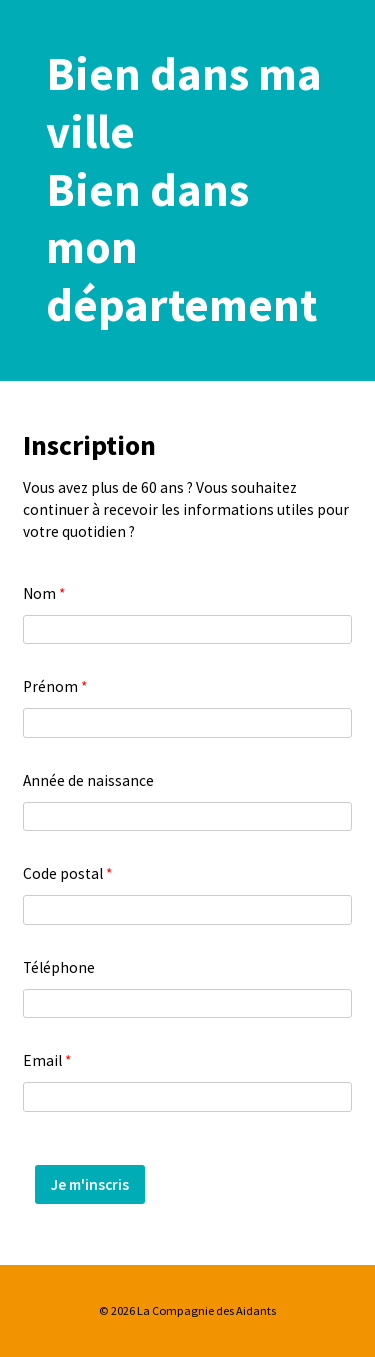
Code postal (67, 873)
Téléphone (59, 967)
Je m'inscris (89, 1184)
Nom (44, 593)
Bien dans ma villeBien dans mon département (184, 189)
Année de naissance (88, 780)
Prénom (55, 686)
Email (47, 1060)
